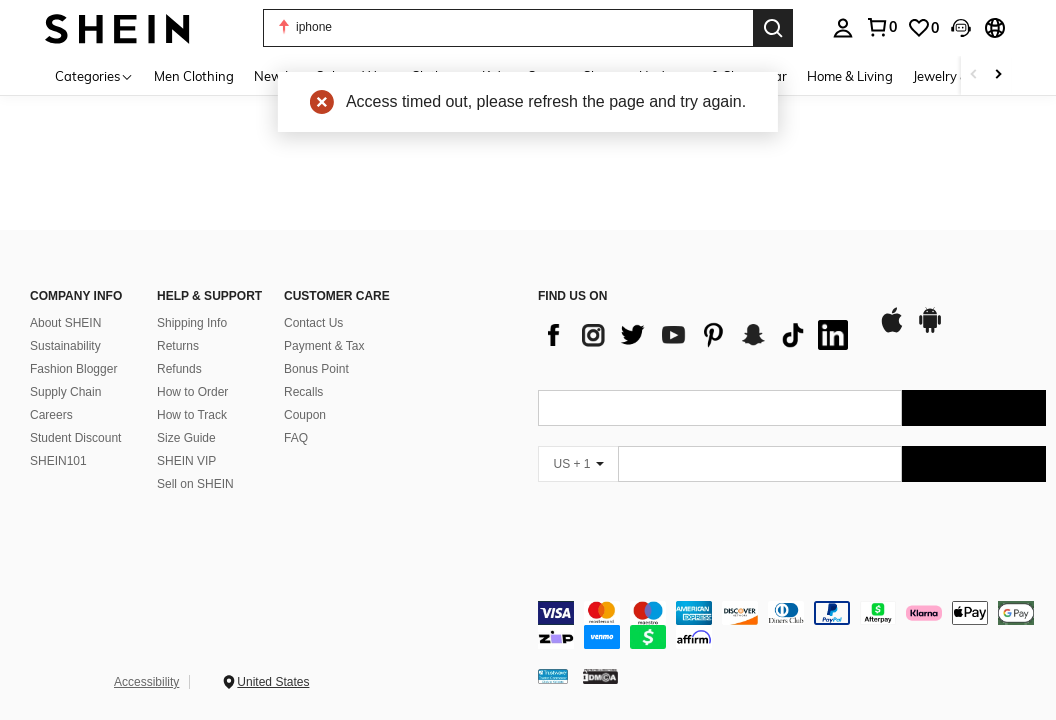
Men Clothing (194, 76)
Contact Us (313, 323)
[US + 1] (578, 464)
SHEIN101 (58, 461)
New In (275, 76)
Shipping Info (192, 323)
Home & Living (850, 76)
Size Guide (186, 438)
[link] (923, 28)
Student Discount (75, 438)
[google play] (930, 330)
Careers (51, 415)
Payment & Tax (324, 346)
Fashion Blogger (73, 369)
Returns (178, 346)
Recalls (303, 392)
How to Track (192, 415)
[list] (698, 335)
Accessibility (146, 682)
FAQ (296, 438)
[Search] (773, 28)
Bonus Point (316, 369)
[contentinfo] (792, 625)
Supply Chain (65, 392)
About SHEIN (65, 323)
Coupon (305, 415)
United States (273, 682)
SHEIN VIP (186, 461)
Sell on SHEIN (195, 484)
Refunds (179, 369)
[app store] (892, 330)
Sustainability (65, 346)
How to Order (192, 392)
